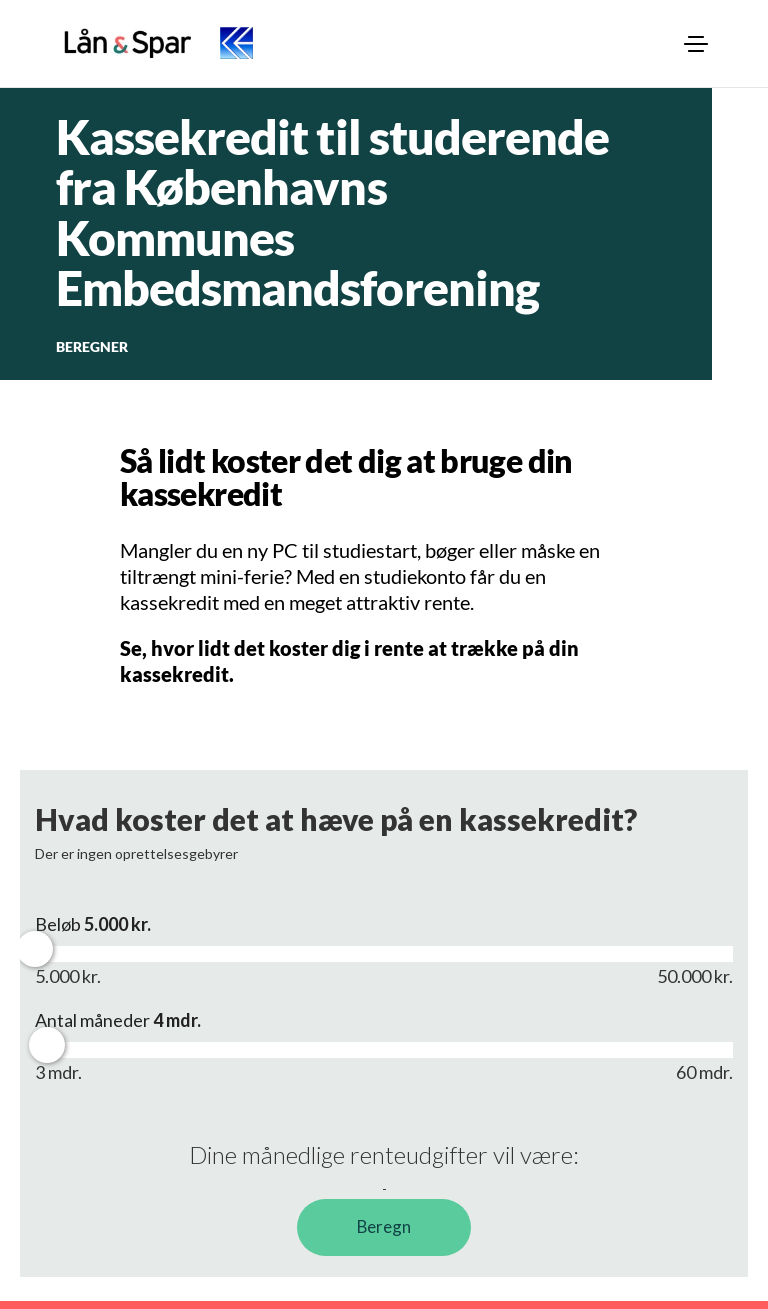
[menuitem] (696, 44)
